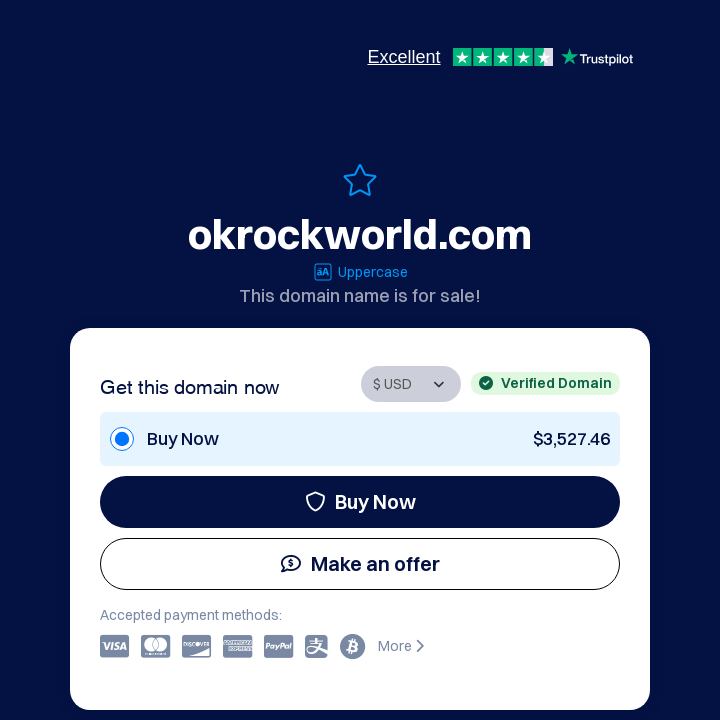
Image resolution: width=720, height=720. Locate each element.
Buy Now (360, 501)
